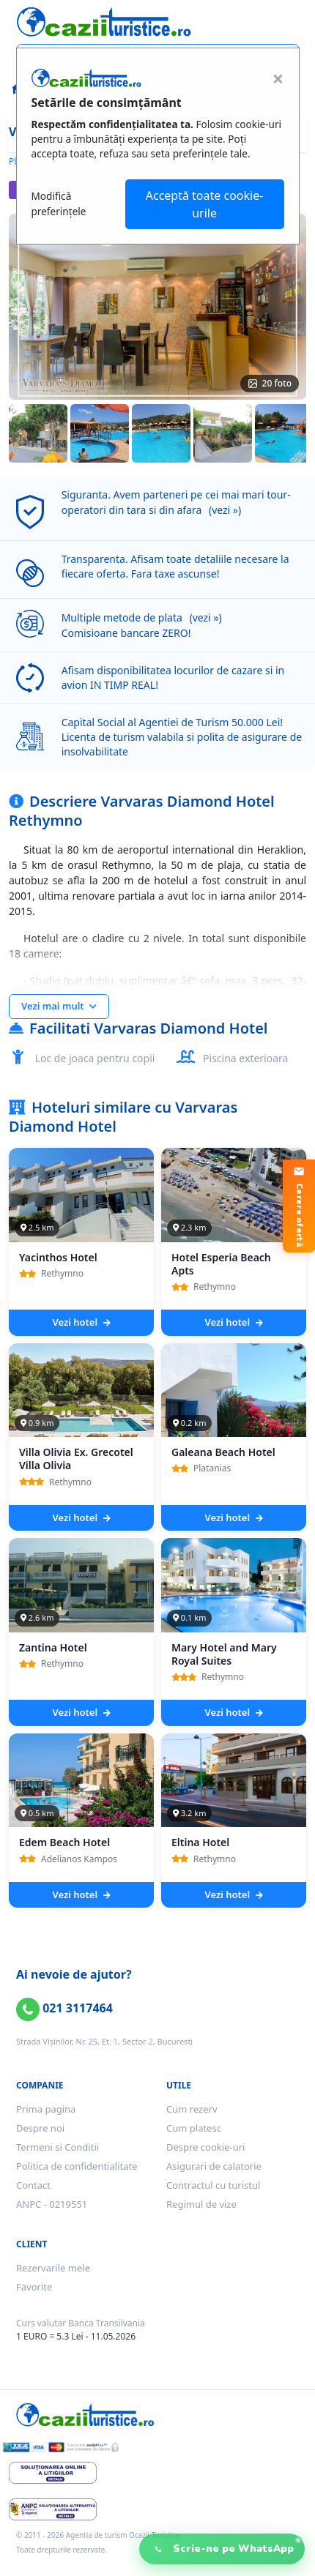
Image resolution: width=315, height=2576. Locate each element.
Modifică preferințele (59, 203)
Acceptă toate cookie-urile (205, 204)
